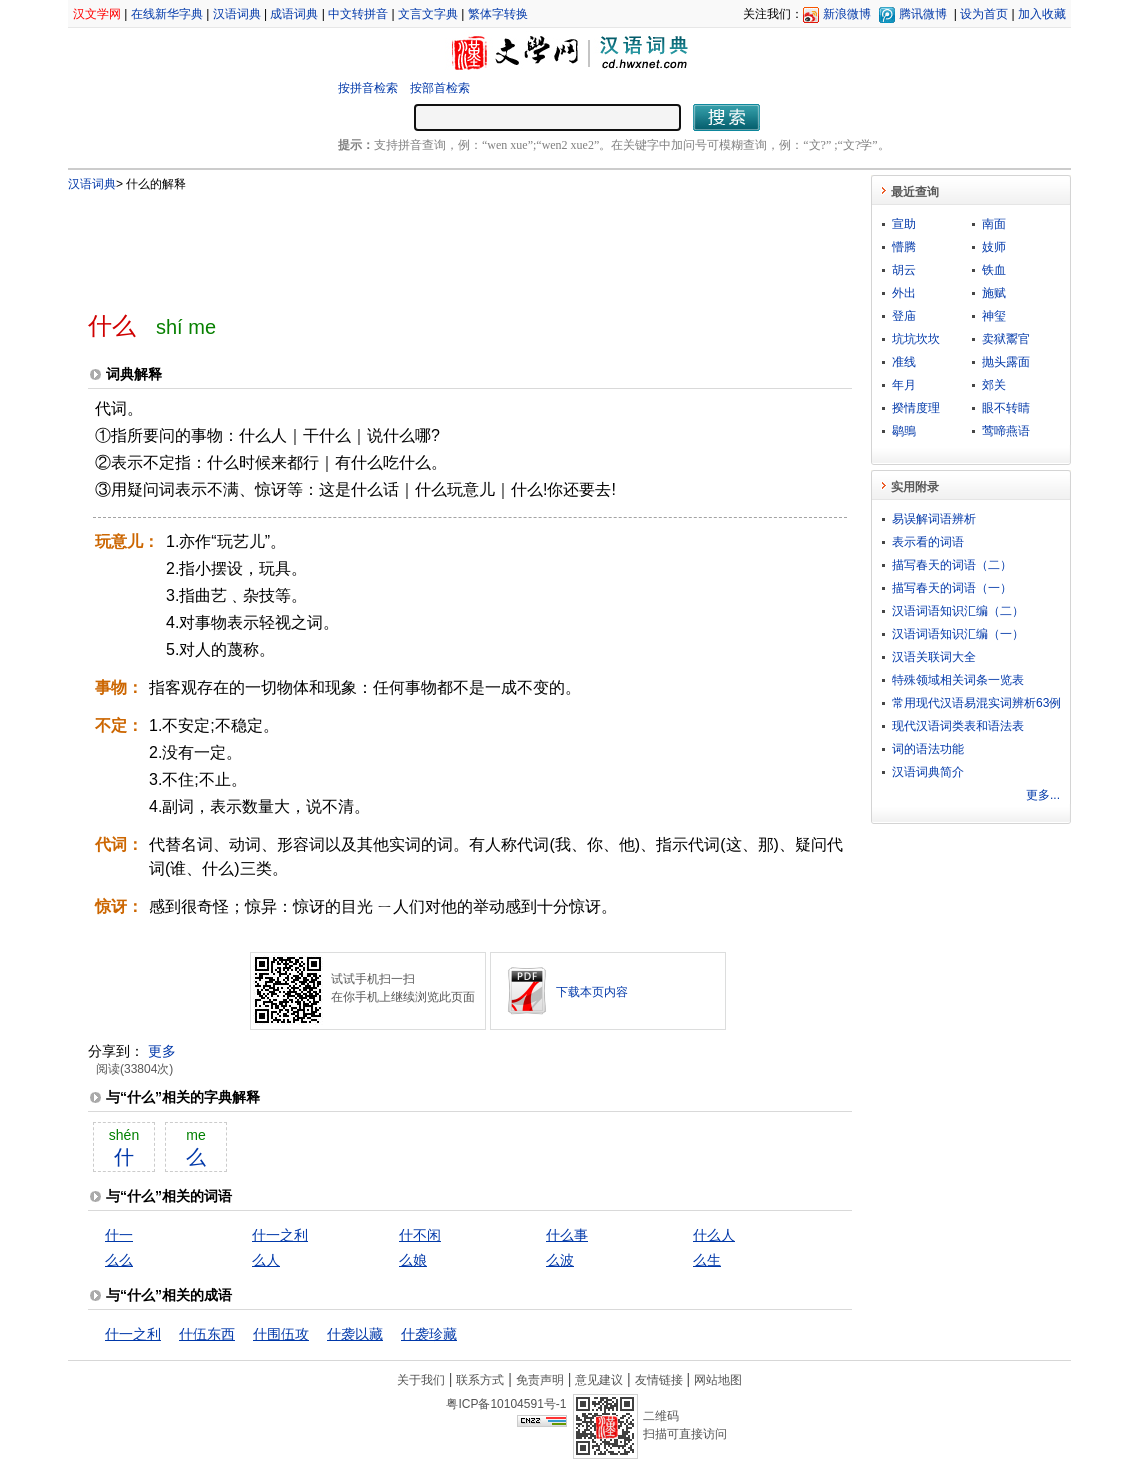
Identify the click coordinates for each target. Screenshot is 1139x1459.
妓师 (994, 247)
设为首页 (984, 14)
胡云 (904, 270)
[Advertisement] (437, 243)
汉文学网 (97, 14)
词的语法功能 (928, 749)
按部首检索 (440, 88)
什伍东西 (207, 1334)
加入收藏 (1042, 14)
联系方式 (480, 1380)
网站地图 (718, 1380)
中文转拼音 (358, 14)
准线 (904, 362)
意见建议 (599, 1380)
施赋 (994, 293)
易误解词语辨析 (934, 519)
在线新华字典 (167, 14)
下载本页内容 (592, 992)
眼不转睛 (1006, 408)
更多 (162, 1051)
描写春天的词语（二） (952, 565)
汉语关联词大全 (934, 657)
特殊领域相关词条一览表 (958, 680)
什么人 (714, 1235)
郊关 (994, 385)
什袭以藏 (355, 1334)
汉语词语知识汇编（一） (958, 634)
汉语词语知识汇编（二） (958, 611)
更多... (1043, 795)
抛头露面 (1006, 362)
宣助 (904, 224)
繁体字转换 (498, 14)
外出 (904, 293)
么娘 (413, 1260)
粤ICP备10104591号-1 (506, 1404)
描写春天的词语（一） (952, 588)
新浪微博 (847, 14)
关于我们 (421, 1380)
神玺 (994, 316)
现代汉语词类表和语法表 (958, 726)
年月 (904, 385)
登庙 (904, 316)
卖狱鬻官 (1006, 339)
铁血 (994, 270)
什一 (119, 1235)
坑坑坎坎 (916, 339)
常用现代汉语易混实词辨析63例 (976, 703)
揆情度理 (916, 408)
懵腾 (904, 247)
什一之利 (280, 1235)
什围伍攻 (281, 1334)
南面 (994, 224)
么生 (707, 1260)
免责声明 (540, 1380)
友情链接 (659, 1380)
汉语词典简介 (928, 772)
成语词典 (294, 14)
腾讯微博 (923, 14)
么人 (266, 1260)
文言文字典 (428, 14)
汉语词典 (237, 14)
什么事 (567, 1235)
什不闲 (420, 1235)
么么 (119, 1260)
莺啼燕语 (1006, 431)
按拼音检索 (368, 88)
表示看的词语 (928, 542)
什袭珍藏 (429, 1334)
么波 (560, 1260)
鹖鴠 (904, 431)
